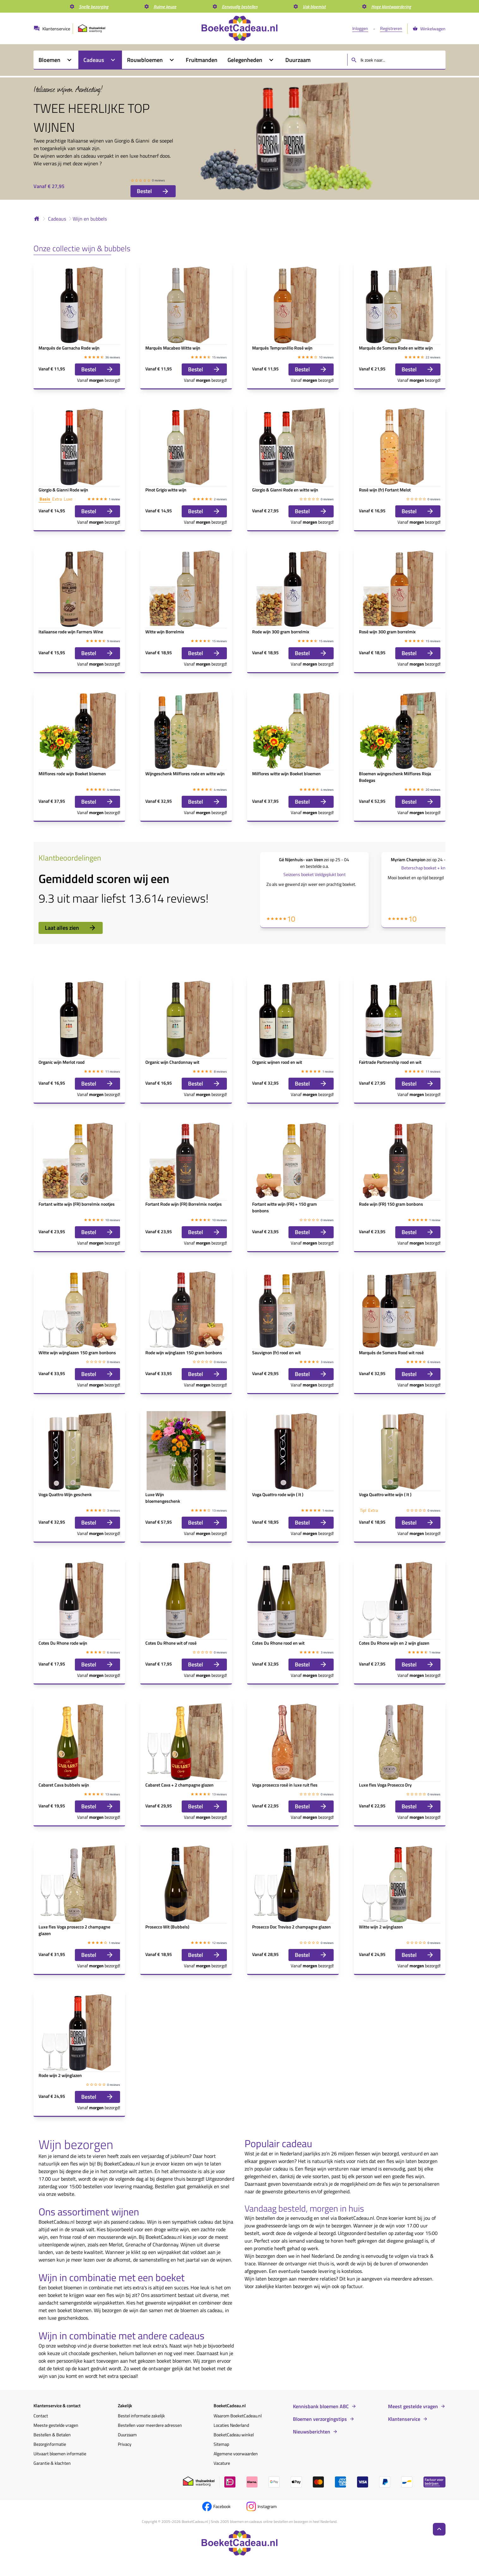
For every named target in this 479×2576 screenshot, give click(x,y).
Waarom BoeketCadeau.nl (238, 2415)
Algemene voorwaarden (236, 2453)
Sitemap (221, 2444)
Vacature (222, 2463)
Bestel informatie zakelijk (141, 2415)
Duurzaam (127, 2434)
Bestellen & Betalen (52, 2434)
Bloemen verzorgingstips (320, 2419)
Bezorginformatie (49, 2444)
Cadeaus (57, 218)
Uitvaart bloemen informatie (59, 2453)
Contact (40, 2415)
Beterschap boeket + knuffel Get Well (435, 867)
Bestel (153, 191)
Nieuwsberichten (311, 2431)
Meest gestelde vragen (413, 2406)
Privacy (124, 2444)
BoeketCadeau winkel (234, 2434)
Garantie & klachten (52, 2463)
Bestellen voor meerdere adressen (150, 2425)
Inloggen (360, 28)
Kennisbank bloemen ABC (321, 2406)
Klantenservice (404, 2419)
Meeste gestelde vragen (55, 2425)
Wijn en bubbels (90, 218)
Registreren (391, 28)
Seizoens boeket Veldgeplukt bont (314, 874)
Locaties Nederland (231, 2425)
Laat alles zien (70, 927)
